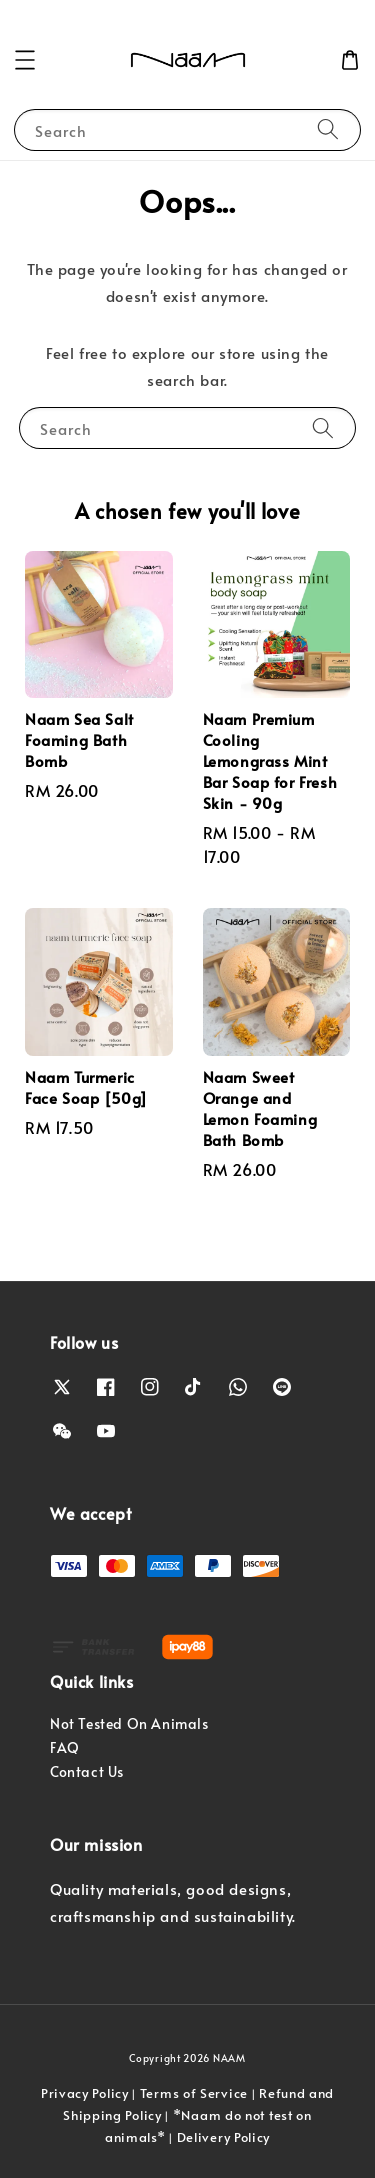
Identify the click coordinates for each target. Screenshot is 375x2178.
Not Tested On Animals (129, 1723)
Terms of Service (194, 2093)
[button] (25, 60)
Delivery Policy (224, 2137)
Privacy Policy (85, 2093)
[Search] (328, 129)
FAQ (65, 1747)
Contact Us (87, 1771)
